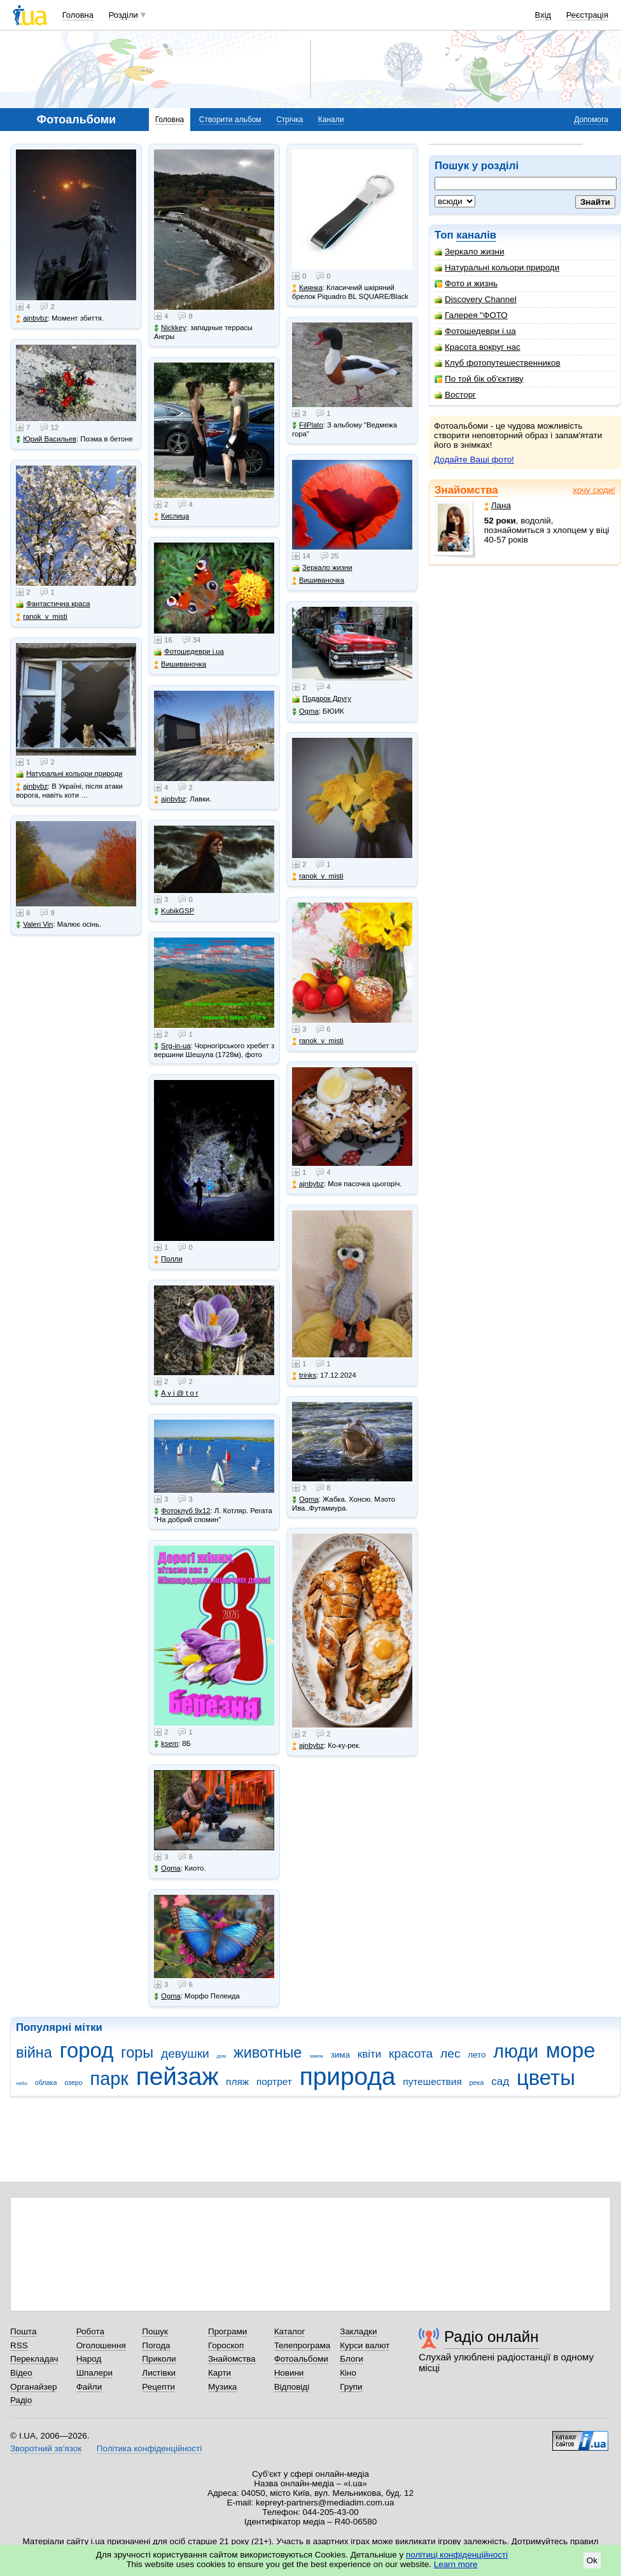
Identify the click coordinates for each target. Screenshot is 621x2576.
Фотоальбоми (301, 2359)
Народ (89, 2359)
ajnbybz (32, 318)
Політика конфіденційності (149, 2448)
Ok (592, 2560)
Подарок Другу (321, 699)
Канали (331, 119)
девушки (185, 2053)
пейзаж (177, 2076)
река (477, 2082)
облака (46, 2082)
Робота (90, 2331)
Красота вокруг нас (477, 347)
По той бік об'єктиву (479, 379)
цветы (546, 2077)
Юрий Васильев (46, 439)
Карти (219, 2373)
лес (450, 2053)
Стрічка (289, 119)
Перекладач (34, 2359)
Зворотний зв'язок (45, 2448)
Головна (78, 15)
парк (109, 2078)
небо (21, 2083)
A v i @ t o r (176, 1393)
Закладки (358, 2331)
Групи (351, 2387)
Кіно (348, 2373)
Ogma (167, 1868)
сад (500, 2081)
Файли (89, 2387)
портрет (274, 2081)
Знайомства (466, 490)
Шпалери (94, 2373)
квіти (370, 2054)
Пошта (23, 2331)
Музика (222, 2387)
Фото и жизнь (466, 283)
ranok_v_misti (41, 617)
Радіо (21, 2400)
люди (515, 2051)
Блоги (351, 2359)
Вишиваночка (180, 664)
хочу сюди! (594, 490)
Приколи (159, 2359)
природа (348, 2076)
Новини (289, 2373)
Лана (497, 505)
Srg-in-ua (172, 1046)
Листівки (159, 2373)
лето (476, 2055)
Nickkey (170, 328)
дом (222, 2056)
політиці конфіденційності (457, 2554)
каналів (476, 235)
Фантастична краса (53, 604)
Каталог (289, 2331)
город (87, 2050)
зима (340, 2055)
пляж (237, 2081)
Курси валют (364, 2345)
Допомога (591, 119)
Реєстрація (587, 15)
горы (137, 2052)
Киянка (307, 288)
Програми (227, 2331)
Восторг (455, 394)
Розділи (123, 15)
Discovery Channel (476, 299)
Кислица (171, 516)
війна (34, 2052)
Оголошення (101, 2345)
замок (316, 2056)
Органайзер (33, 2387)
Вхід (543, 15)
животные (268, 2052)
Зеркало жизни (470, 251)
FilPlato (307, 425)
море (571, 2050)
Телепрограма (302, 2345)
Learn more (456, 2564)
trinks (304, 1375)
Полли (168, 1259)
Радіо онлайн (491, 2336)
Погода (156, 2345)
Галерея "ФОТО (471, 315)
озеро (73, 2082)
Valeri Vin (34, 924)
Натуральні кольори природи (497, 267)
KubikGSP (174, 911)
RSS (19, 2345)
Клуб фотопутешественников (498, 363)
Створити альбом (230, 119)
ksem (166, 1744)
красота (411, 2053)
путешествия (432, 2081)
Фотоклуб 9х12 (182, 1511)
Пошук (155, 2331)
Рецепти (158, 2387)
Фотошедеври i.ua (475, 331)
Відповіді (292, 2387)
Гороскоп (226, 2345)
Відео (21, 2373)
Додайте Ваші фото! (474, 459)
